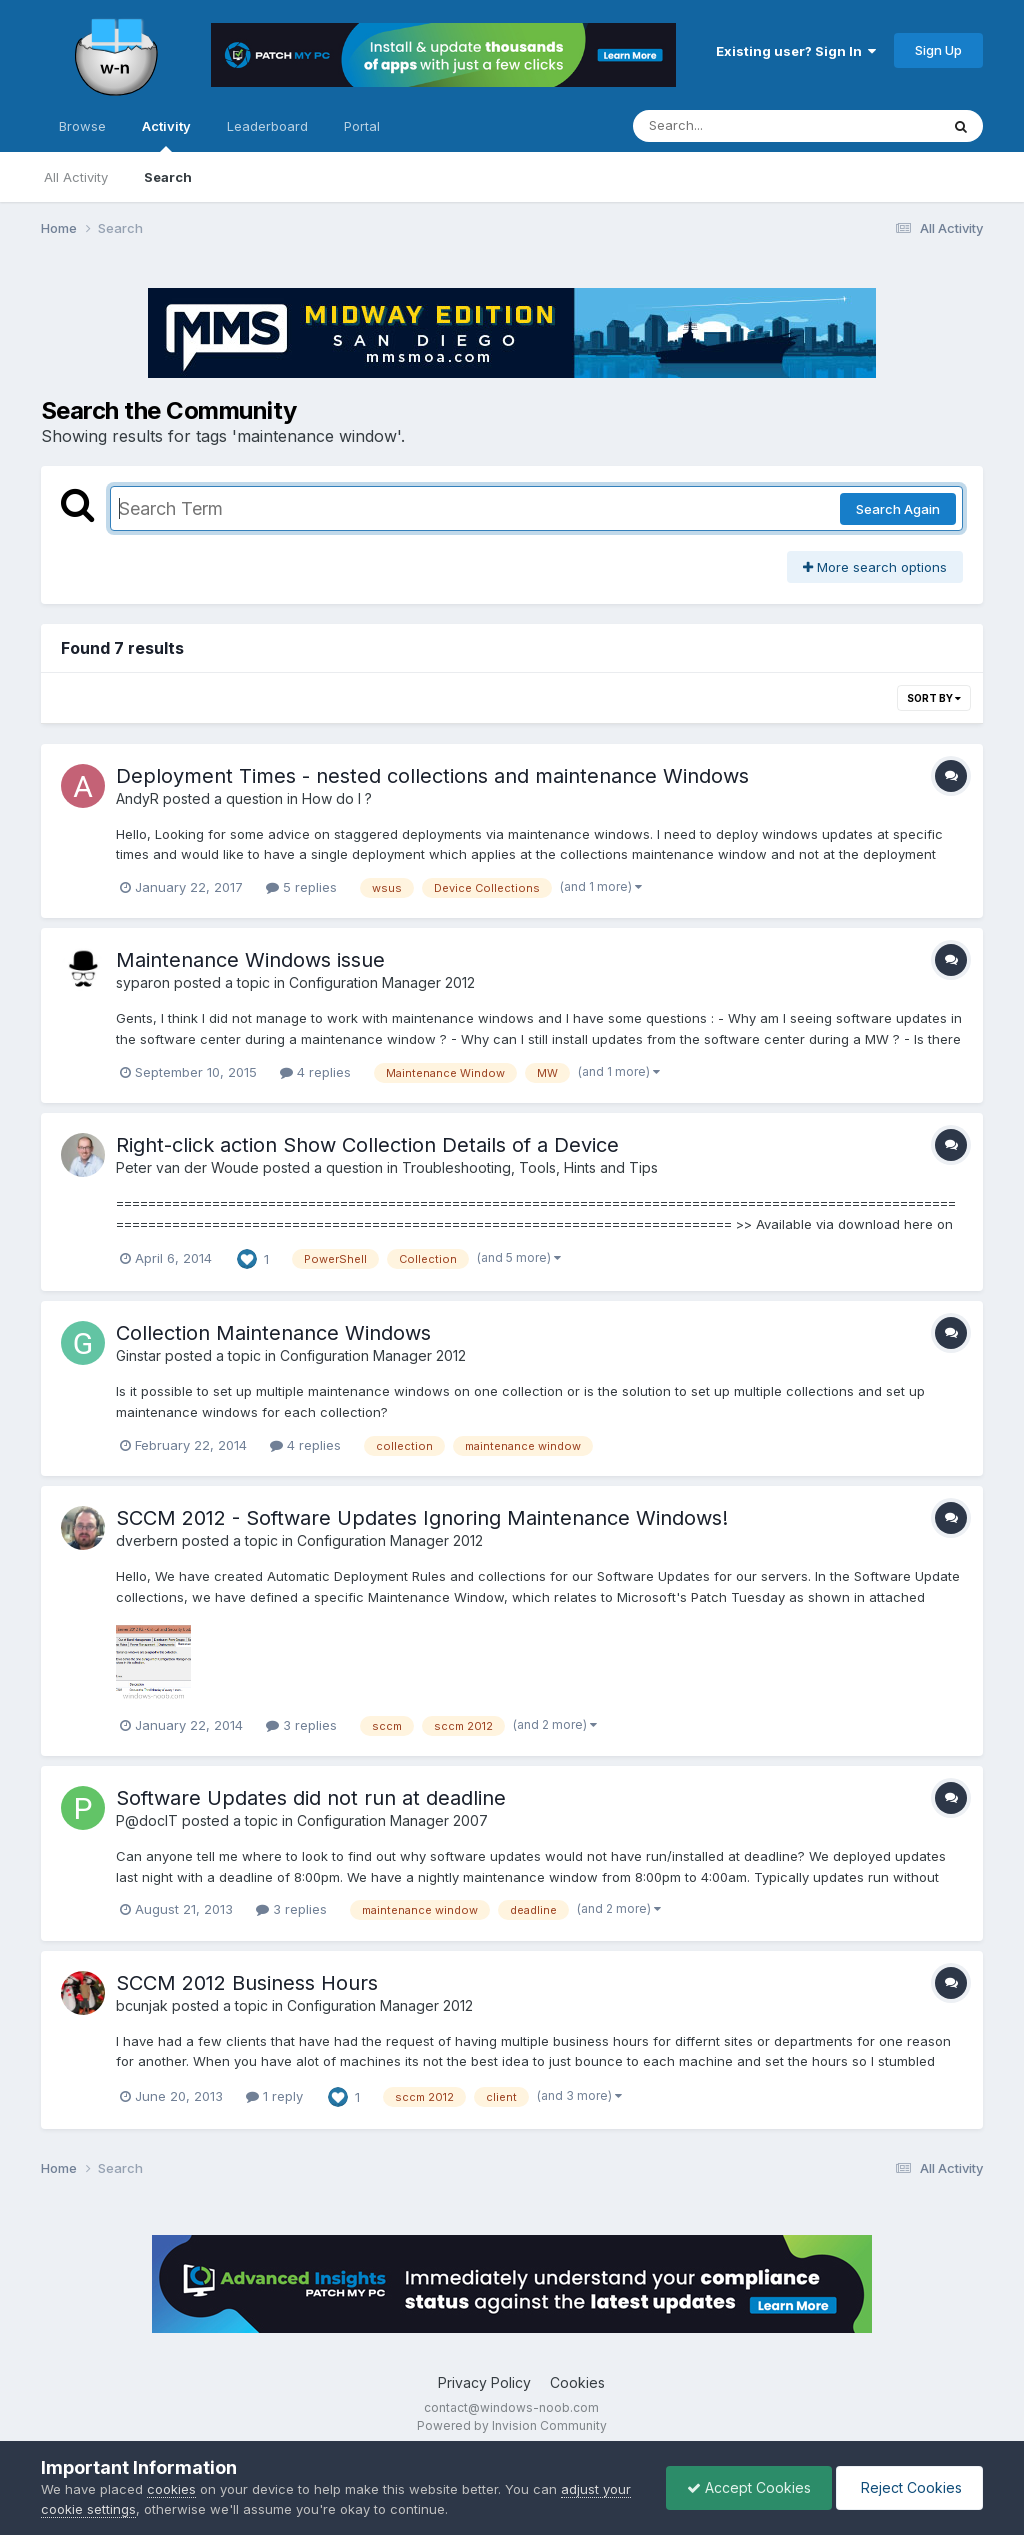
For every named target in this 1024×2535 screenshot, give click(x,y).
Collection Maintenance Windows (273, 1333)
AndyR (137, 798)
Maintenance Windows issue (250, 960)
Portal (362, 126)
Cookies (577, 2382)
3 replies (301, 1725)
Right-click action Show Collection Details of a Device (367, 1145)
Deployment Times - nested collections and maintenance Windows (432, 776)
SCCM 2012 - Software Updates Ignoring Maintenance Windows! (422, 1518)
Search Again (898, 509)
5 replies (301, 887)
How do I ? (337, 798)
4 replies (315, 1072)
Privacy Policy (484, 2382)
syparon (143, 982)
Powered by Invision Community (512, 2425)
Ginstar (138, 1355)
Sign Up (938, 50)
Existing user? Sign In (796, 51)
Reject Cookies (909, 2487)
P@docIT (147, 1820)
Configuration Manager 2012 (382, 982)
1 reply (274, 2096)
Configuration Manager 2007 (392, 1820)
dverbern (147, 1540)
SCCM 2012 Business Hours (247, 1983)
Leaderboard (267, 126)
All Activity (76, 177)
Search (168, 177)
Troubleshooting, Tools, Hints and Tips (530, 1167)
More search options (875, 567)
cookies (171, 2489)
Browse (82, 126)
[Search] (731, 126)
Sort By (934, 698)
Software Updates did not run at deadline (311, 1798)
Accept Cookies (749, 2487)
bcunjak (142, 2005)
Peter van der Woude (187, 1167)
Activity (166, 135)
